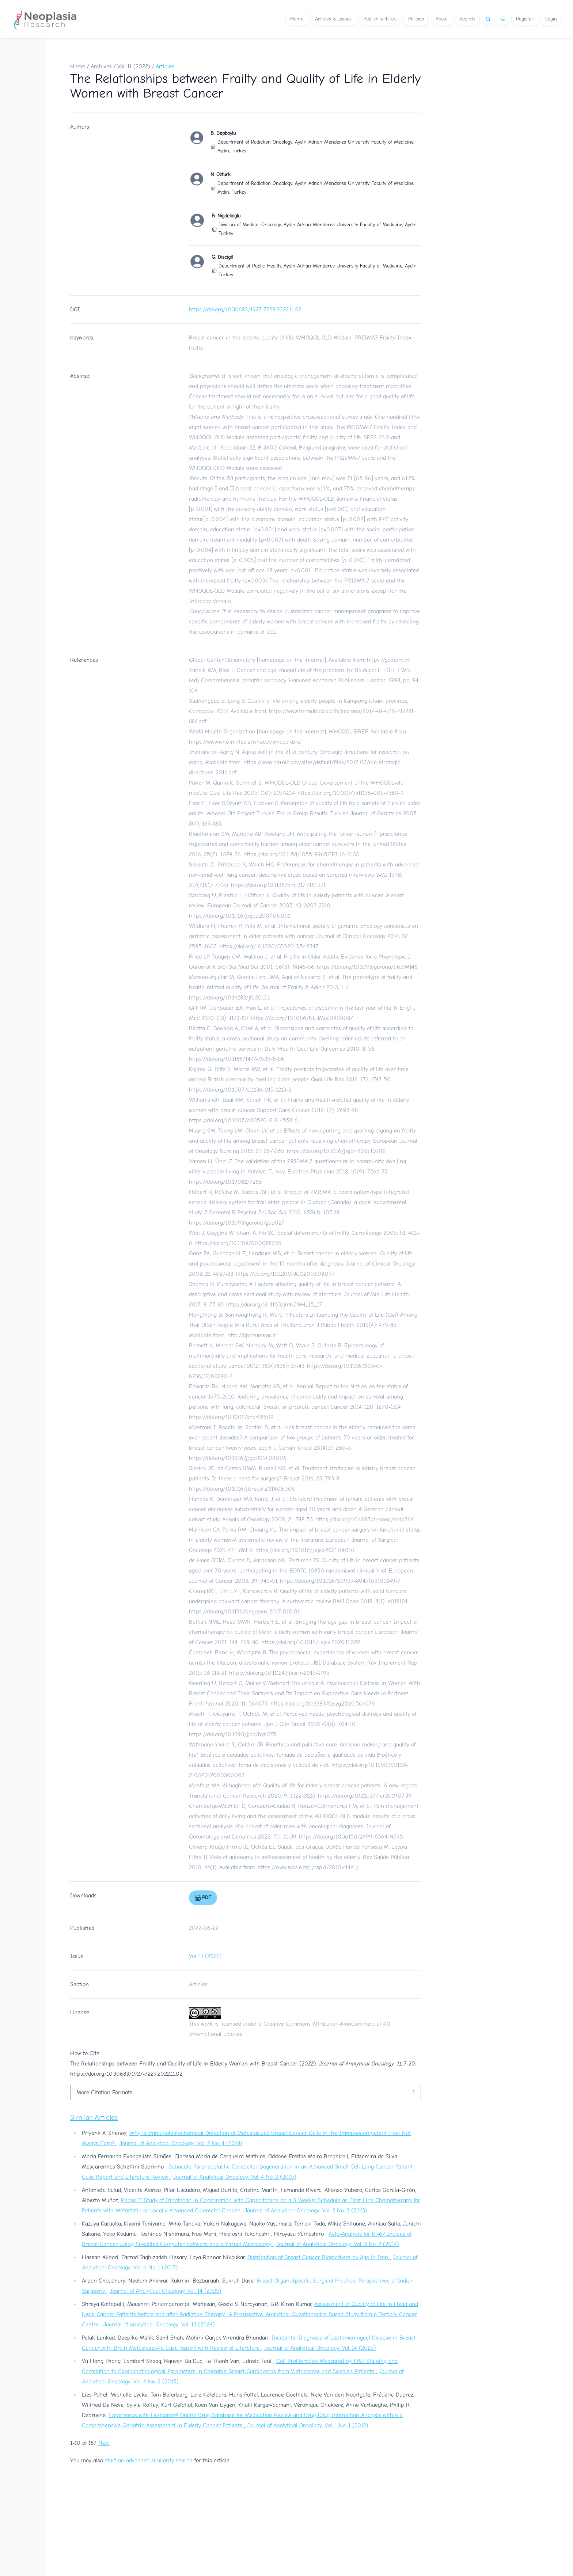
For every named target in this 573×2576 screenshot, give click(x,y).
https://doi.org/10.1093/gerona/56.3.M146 (367, 967)
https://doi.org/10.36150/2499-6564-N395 (351, 1836)
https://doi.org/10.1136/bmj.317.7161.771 (278, 885)
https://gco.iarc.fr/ (388, 660)
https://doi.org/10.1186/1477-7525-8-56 (236, 1059)
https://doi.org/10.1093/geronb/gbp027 (236, 1222)
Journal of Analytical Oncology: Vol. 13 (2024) (159, 2324)
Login (551, 19)
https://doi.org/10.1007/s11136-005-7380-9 (350, 793)
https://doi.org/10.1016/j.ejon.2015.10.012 (336, 1151)
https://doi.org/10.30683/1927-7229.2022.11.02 (245, 309)
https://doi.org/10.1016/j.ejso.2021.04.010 (304, 1550)
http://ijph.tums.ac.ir (251, 1335)
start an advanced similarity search (149, 2460)
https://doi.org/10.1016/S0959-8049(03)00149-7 (340, 1581)
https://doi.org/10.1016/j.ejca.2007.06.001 (239, 916)
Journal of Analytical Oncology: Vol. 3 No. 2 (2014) (337, 2244)
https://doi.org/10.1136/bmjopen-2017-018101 (244, 1611)
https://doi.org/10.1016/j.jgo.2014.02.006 (237, 1458)
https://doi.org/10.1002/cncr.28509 (231, 1417)
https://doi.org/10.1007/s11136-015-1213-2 (240, 1089)
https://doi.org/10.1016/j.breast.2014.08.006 (242, 1489)
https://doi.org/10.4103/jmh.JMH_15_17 (274, 1304)
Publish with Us (379, 19)
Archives (101, 66)
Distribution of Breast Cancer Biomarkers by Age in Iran (318, 2257)
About (442, 19)
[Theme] (503, 19)
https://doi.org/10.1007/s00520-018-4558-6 (243, 1120)
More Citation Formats (104, 2092)
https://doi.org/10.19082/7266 (225, 1182)
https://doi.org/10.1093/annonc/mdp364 (364, 1519)
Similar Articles (94, 2117)
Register (525, 19)
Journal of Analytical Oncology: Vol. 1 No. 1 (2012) (307, 2425)
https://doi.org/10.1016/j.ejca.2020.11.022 (310, 1642)
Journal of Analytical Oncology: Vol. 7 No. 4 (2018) (180, 2143)
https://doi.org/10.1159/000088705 (237, 1243)
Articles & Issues (333, 19)
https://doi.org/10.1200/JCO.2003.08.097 (285, 1274)
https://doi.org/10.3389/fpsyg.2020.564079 (322, 1703)
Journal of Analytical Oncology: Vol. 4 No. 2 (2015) (234, 2177)
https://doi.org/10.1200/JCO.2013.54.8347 (268, 946)
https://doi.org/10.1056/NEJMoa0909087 (302, 1018)
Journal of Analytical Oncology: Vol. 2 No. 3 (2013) (305, 2210)
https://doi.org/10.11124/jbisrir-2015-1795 (279, 1673)
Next (104, 2443)
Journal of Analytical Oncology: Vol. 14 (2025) (165, 2291)
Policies (416, 19)
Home (296, 19)
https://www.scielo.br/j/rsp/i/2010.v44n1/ (308, 1867)
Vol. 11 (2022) (133, 66)
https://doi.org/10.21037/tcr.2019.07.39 (364, 1795)
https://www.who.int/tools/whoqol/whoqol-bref (245, 742)
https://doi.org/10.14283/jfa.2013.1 (229, 997)
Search (467, 19)
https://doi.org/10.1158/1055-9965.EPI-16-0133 (301, 854)
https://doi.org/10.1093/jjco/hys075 (232, 1734)
